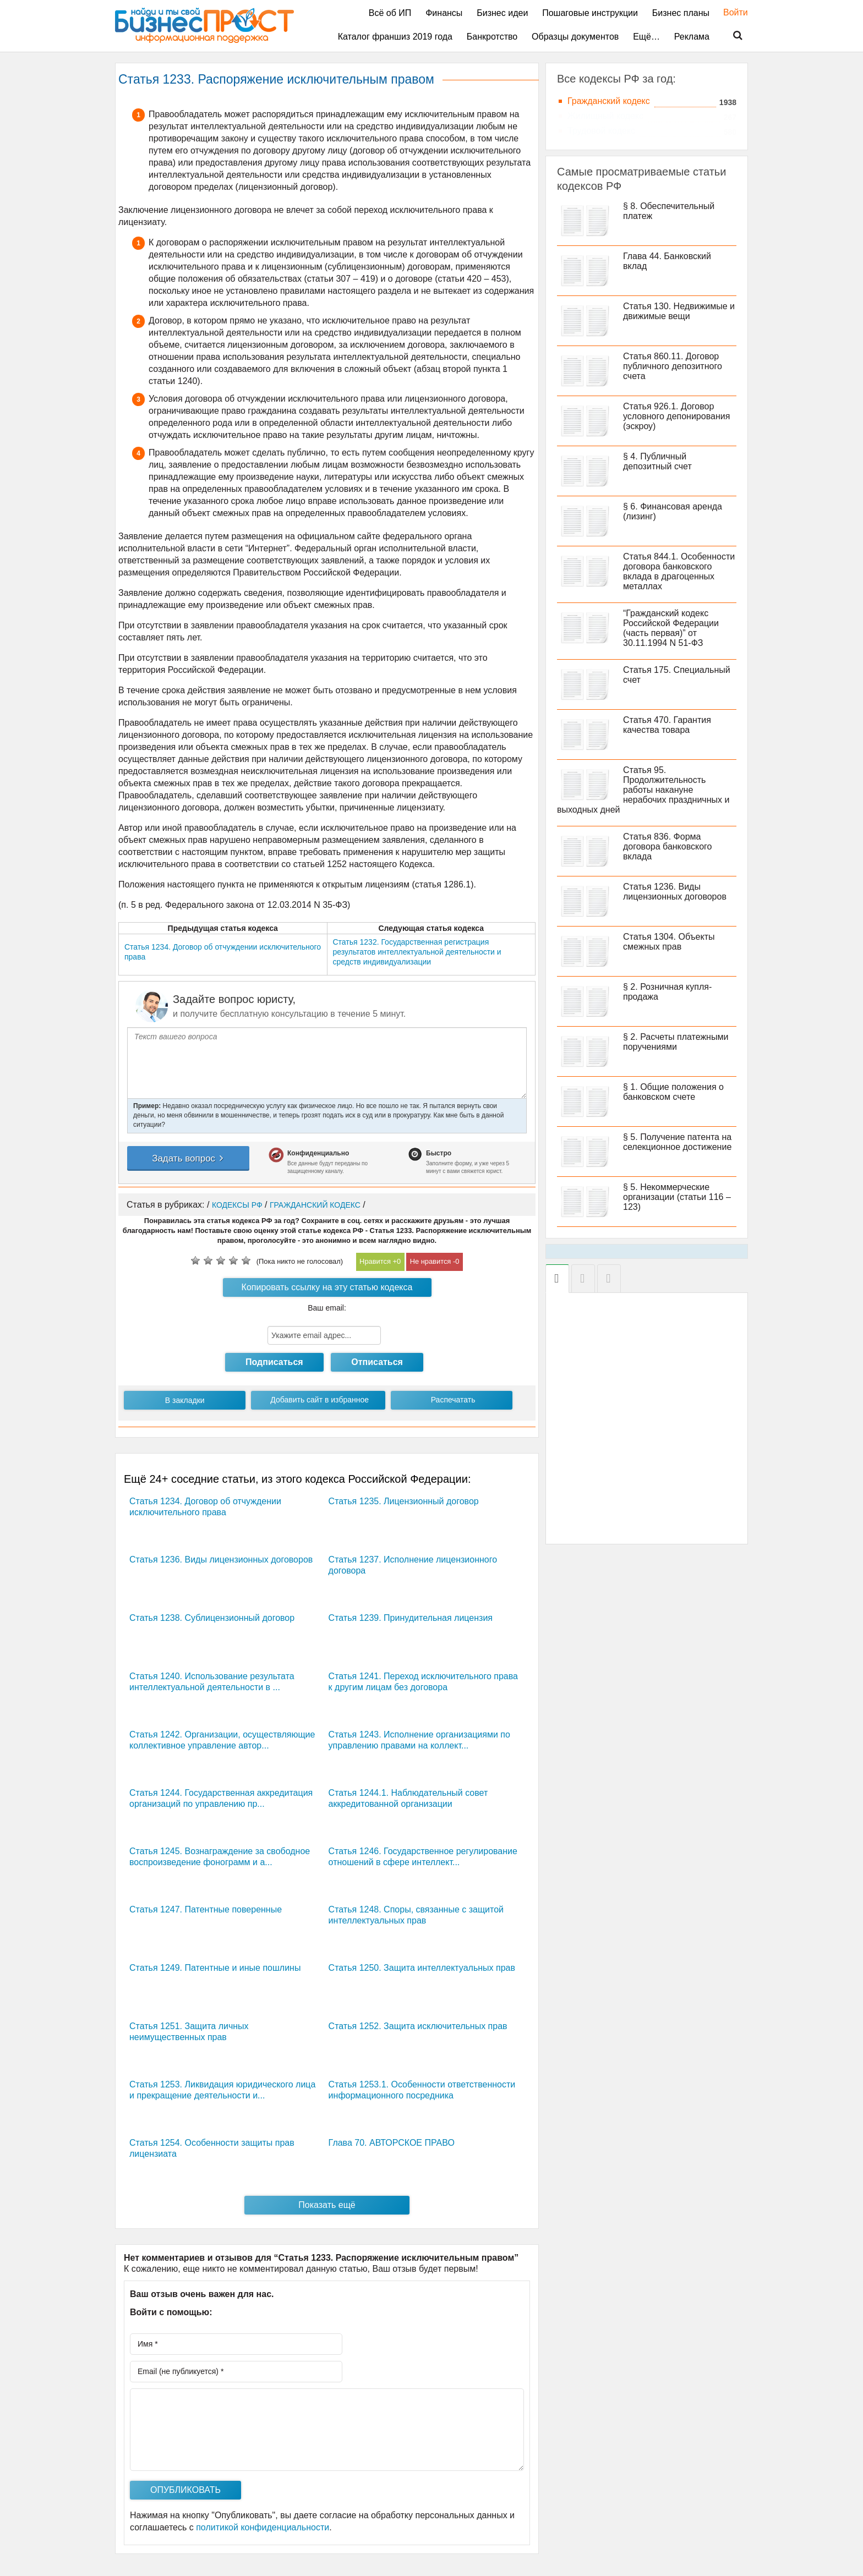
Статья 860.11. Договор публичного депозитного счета (672, 366)
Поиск (731, 35)
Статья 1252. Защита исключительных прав (418, 2026)
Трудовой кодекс (601, 130)
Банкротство (492, 36)
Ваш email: (327, 1307)
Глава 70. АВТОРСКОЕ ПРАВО (392, 2142)
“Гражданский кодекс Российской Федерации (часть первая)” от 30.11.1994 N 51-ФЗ (671, 628)
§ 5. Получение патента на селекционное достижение (677, 1142)
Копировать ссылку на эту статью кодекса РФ (327, 1289)
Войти (730, 12)
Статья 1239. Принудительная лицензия (411, 1618)
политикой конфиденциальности (262, 2527)
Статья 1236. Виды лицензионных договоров (221, 1559)
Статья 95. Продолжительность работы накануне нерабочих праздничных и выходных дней (643, 789)
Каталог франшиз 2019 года (395, 36)
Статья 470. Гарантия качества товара (667, 725)
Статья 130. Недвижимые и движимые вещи (679, 311)
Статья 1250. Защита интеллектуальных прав (422, 1967)
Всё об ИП (390, 13)
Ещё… (646, 36)
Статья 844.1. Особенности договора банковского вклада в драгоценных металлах (679, 571)
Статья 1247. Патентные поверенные (205, 1909)
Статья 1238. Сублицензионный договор (211, 1618)
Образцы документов (575, 36)
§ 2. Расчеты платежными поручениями (675, 1041)
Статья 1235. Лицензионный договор (404, 1501)
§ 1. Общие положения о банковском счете (673, 1091)
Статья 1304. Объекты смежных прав (669, 941)
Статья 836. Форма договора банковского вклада (667, 846)
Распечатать (453, 1399)
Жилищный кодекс (605, 115)
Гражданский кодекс (608, 101)
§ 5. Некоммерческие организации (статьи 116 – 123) (677, 1197)
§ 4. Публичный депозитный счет (657, 461)
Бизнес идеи (502, 13)
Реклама (691, 36)
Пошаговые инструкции (590, 13)
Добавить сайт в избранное (319, 1399)
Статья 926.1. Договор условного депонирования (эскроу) (676, 416)
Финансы (443, 13)
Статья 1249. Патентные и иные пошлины (215, 1967)
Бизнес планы (680, 13)
